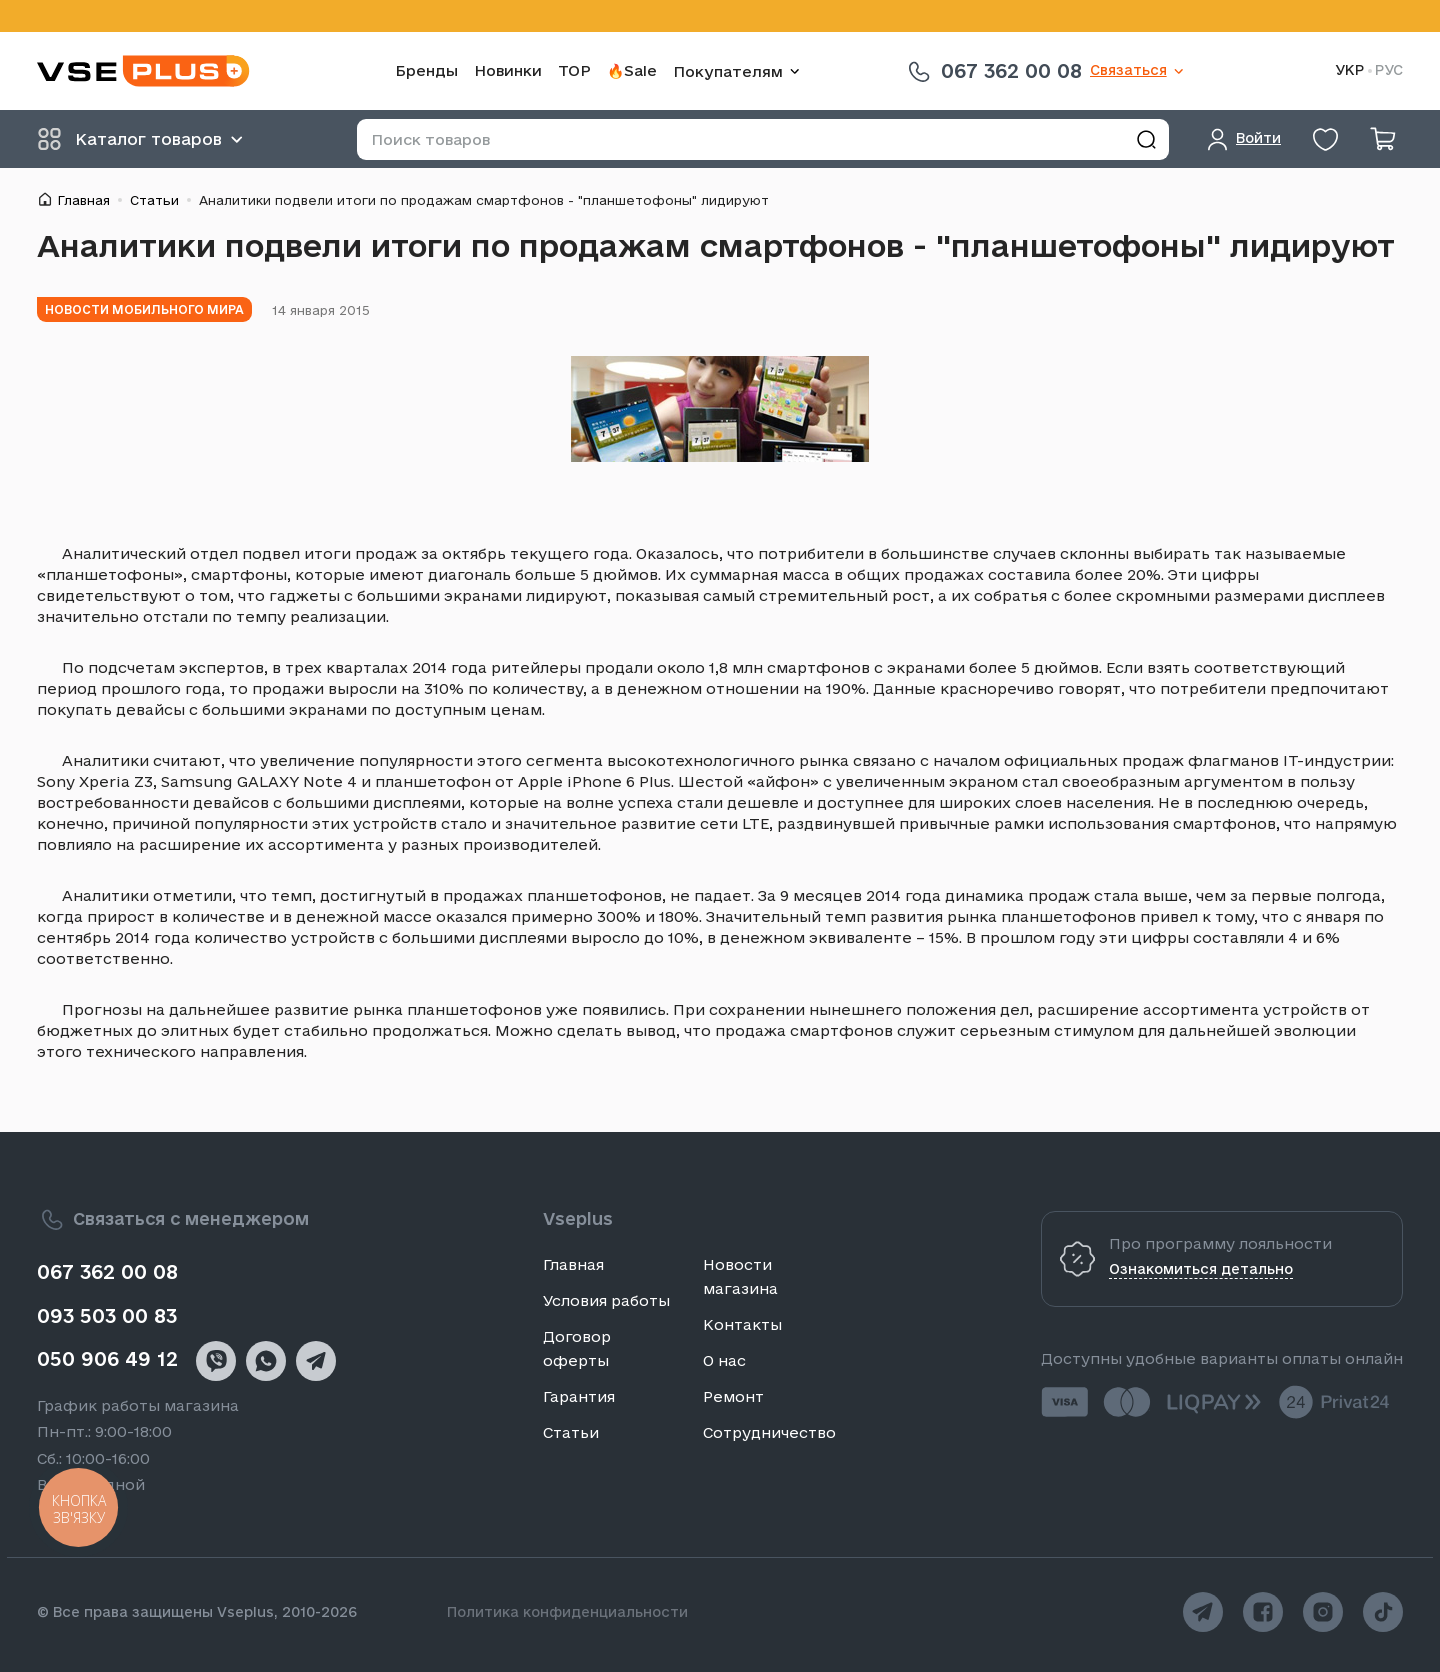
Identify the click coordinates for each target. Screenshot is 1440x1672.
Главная (83, 200)
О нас (724, 1360)
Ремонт (733, 1396)
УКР (1349, 70)
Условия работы (606, 1300)
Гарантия (579, 1396)
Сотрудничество (769, 1432)
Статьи (154, 200)
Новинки (508, 70)
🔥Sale (632, 70)
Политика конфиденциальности (567, 1612)
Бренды (426, 70)
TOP (574, 70)
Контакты (742, 1324)
